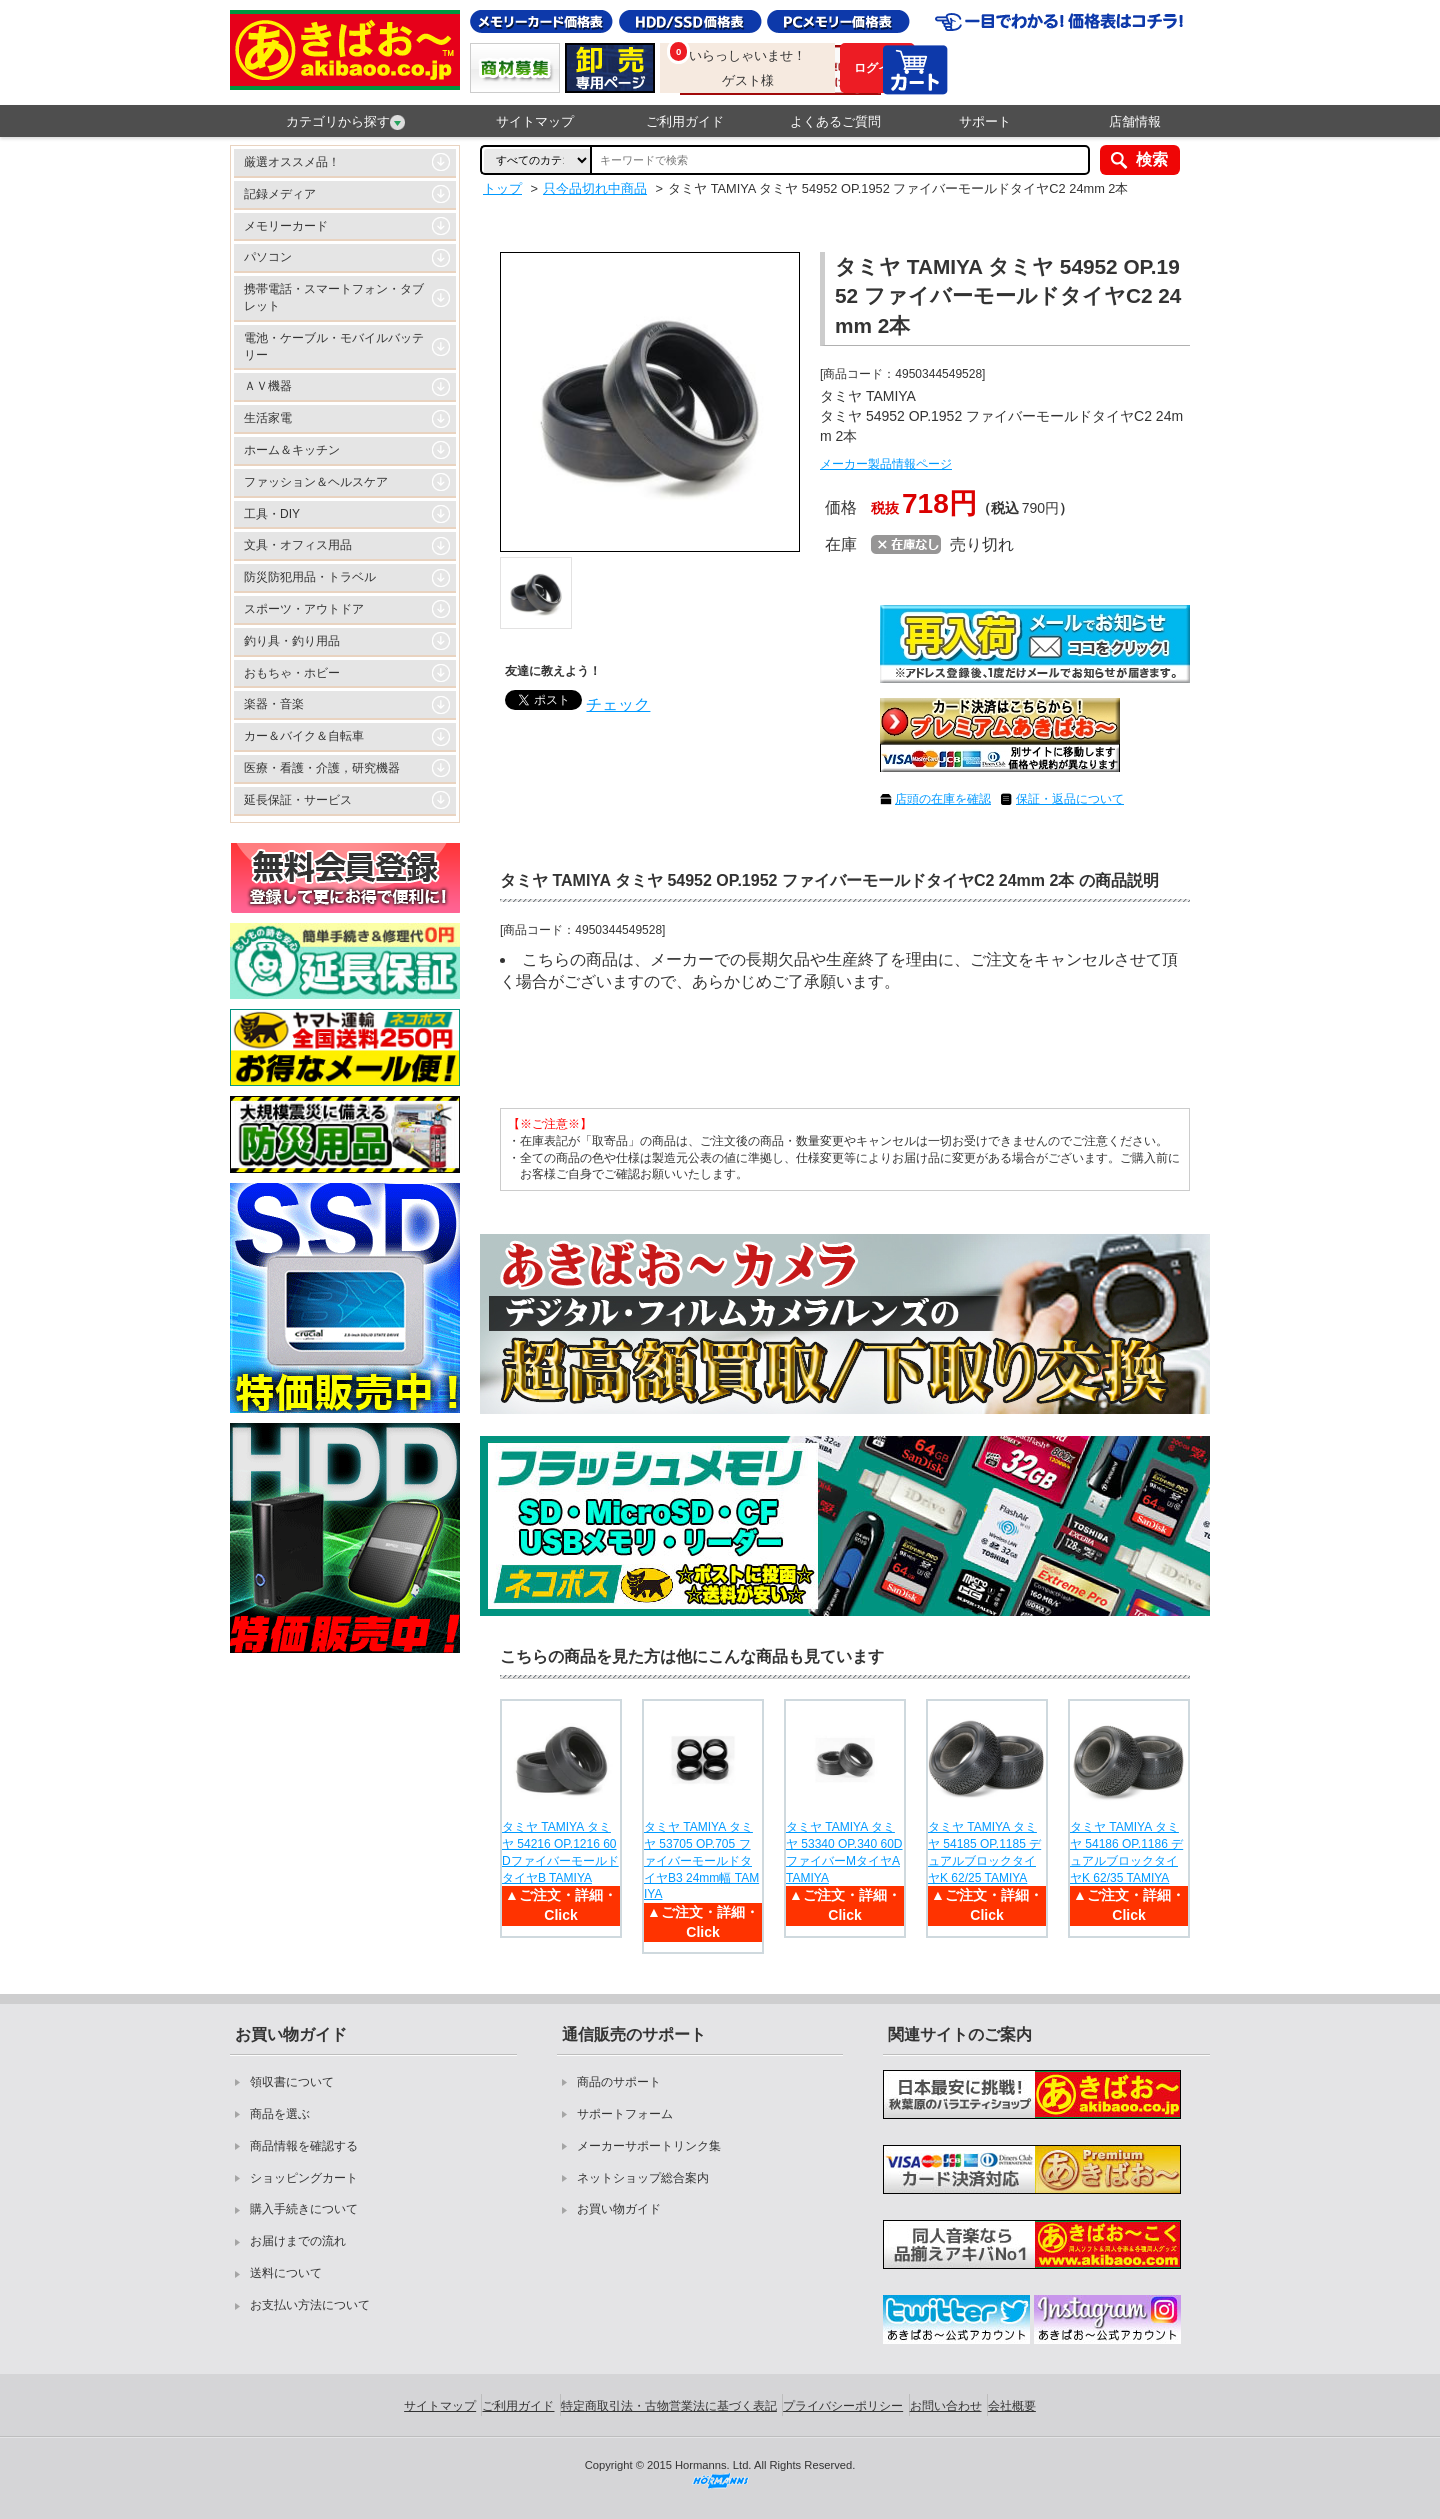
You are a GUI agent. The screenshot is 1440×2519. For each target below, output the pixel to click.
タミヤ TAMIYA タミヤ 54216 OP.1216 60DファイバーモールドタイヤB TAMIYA (560, 1852)
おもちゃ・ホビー (292, 673)
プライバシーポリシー (843, 2406)
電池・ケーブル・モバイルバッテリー (334, 346)
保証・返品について (1070, 799)
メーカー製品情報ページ (886, 464)
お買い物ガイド (619, 2209)
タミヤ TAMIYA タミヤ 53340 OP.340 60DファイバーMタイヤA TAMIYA (844, 1852)
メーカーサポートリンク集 (649, 2146)
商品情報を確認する (304, 2146)
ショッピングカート (304, 2178)
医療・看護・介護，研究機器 (322, 768)
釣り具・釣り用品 (292, 641)
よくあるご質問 (835, 121)
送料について (286, 2273)
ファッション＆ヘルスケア (316, 482)
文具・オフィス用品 (298, 545)
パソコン (268, 257)
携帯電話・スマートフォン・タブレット (334, 297)
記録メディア (280, 194)
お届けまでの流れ (298, 2241)
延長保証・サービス (298, 800)
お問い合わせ (946, 2406)
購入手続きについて (304, 2209)
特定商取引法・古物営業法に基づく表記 (669, 2406)
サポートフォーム (625, 2114)
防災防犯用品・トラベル (310, 577)
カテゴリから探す (345, 122)
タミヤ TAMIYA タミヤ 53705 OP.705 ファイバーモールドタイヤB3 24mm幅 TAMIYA (701, 1860)
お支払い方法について (310, 2305)
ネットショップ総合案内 (643, 2178)
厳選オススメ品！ (292, 162)
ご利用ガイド (685, 121)
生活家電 (268, 418)
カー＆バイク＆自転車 (304, 736)
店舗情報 (1135, 121)
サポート (985, 121)
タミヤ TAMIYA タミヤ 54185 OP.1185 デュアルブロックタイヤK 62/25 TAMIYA (984, 1852)
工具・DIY (272, 514)
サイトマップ (535, 121)
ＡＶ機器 (268, 386)
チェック (618, 704)
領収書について (292, 2082)
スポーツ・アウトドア (304, 609)
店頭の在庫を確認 (943, 799)
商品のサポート (619, 2082)
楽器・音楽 (274, 704)
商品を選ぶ (280, 2114)
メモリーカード (286, 226)
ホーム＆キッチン (292, 450)
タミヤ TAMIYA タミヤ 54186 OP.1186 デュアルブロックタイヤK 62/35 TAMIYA (1126, 1852)
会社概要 (1012, 2406)
